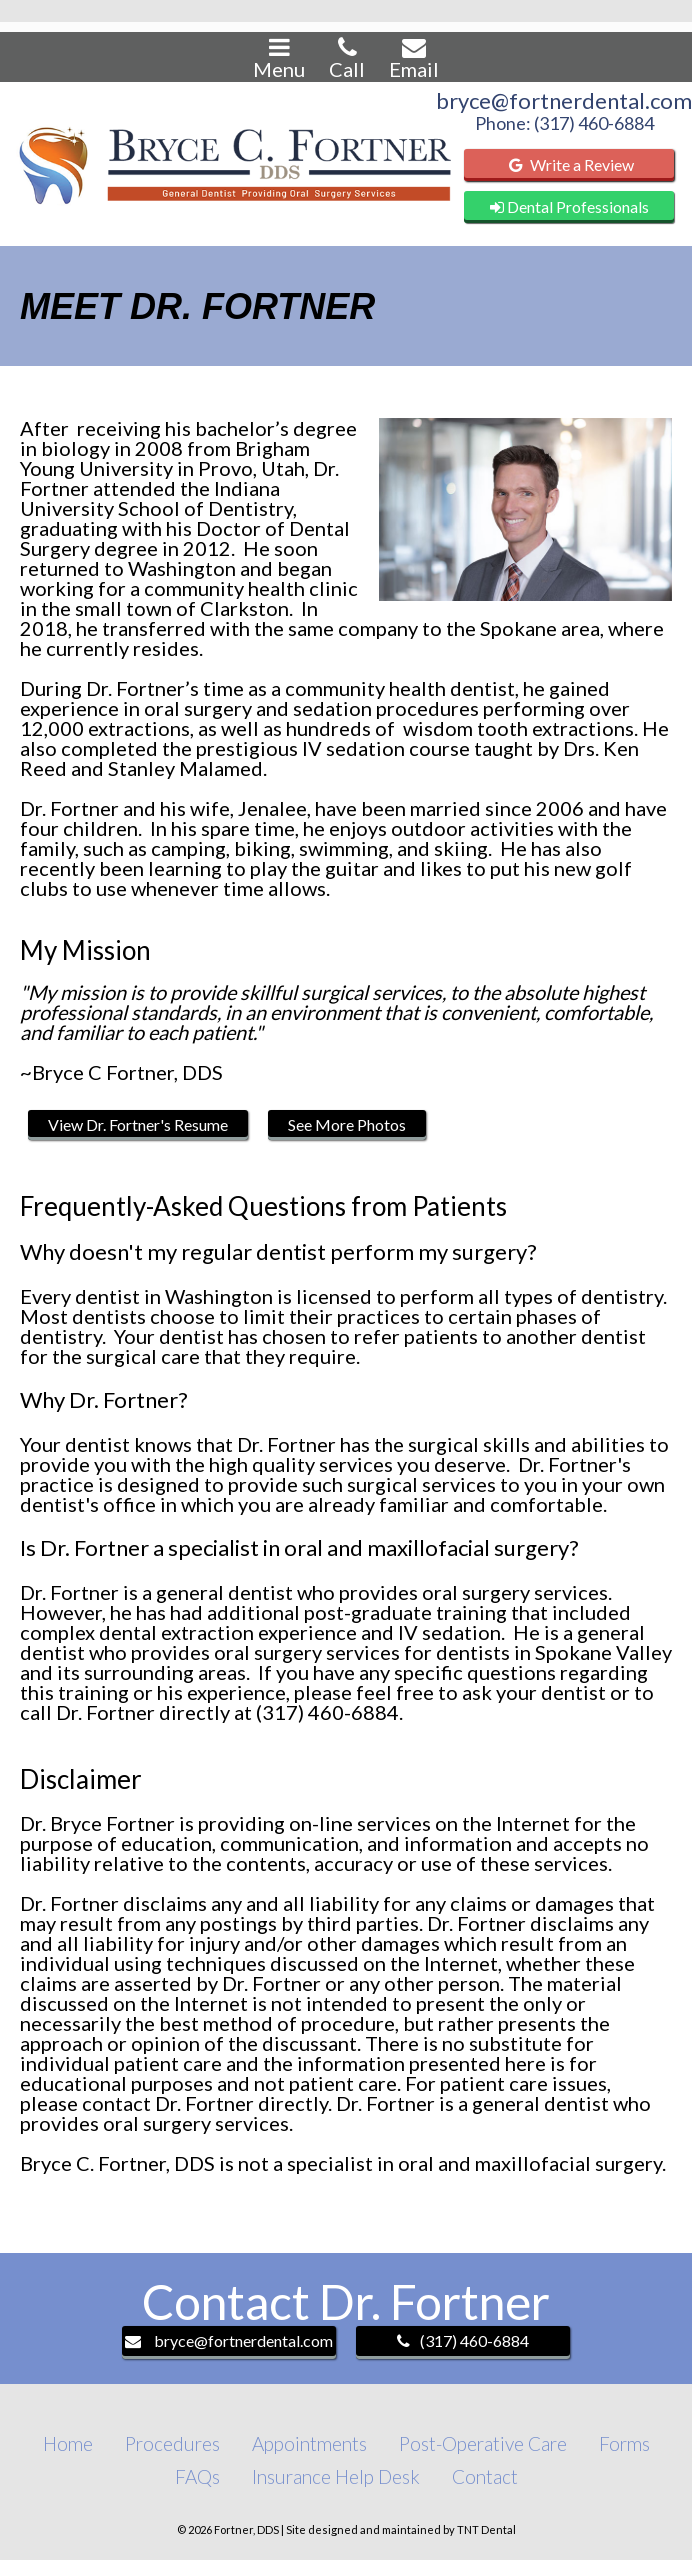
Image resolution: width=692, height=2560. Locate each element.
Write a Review (568, 164)
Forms (624, 2443)
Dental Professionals (569, 206)
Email (414, 58)
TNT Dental (486, 2529)
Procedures (172, 2443)
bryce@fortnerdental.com (564, 101)
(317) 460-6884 (463, 2340)
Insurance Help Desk (336, 2476)
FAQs (197, 2476)
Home (68, 2443)
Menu (279, 58)
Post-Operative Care (483, 2443)
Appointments (309, 2443)
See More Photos (347, 1124)
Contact (485, 2476)
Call (347, 58)
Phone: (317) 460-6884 (564, 123)
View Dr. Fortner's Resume (138, 1124)
